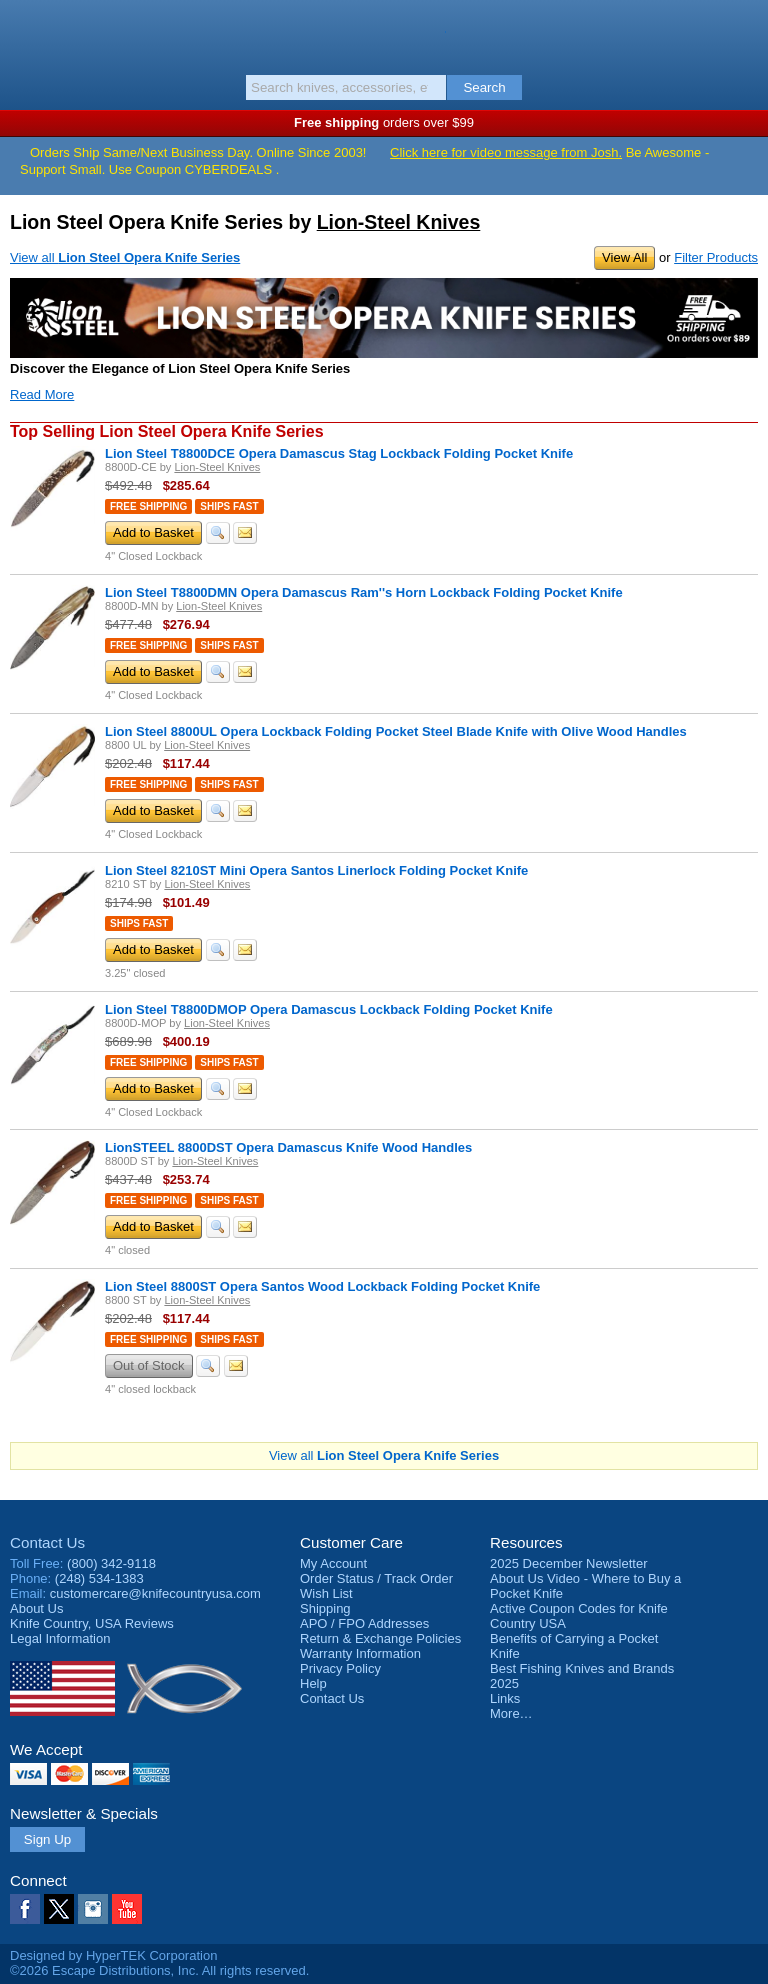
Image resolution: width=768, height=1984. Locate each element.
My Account (333, 1563)
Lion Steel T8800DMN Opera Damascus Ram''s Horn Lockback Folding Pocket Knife (364, 592)
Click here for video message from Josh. (506, 152)
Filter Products (716, 257)
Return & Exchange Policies (380, 1638)
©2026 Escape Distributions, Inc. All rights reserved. (159, 1970)
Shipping (325, 1608)
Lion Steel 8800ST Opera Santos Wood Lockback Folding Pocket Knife (322, 1286)
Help (313, 1683)
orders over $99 (384, 122)
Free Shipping (148, 506)
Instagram (93, 1909)
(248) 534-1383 (99, 1578)
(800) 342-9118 (111, 1563)
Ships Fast (229, 506)
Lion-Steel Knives (399, 222)
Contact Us (47, 1542)
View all (125, 257)
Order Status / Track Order (376, 1578)
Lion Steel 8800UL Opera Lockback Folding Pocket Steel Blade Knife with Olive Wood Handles (396, 731)
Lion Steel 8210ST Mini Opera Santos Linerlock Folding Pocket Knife (316, 870)
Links (505, 1698)
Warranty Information (360, 1653)
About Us (36, 1608)
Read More (42, 394)
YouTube (127, 1909)
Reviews (92, 1623)
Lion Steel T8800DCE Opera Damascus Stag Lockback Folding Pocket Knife (339, 453)
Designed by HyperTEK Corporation (113, 1955)
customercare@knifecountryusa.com (155, 1593)
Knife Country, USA (384, 34)
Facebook (25, 1909)
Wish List (326, 1593)
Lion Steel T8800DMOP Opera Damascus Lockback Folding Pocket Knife (329, 1009)
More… (511, 1713)
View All (624, 257)
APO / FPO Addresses (364, 1623)
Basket (743, 32)
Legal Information (60, 1638)
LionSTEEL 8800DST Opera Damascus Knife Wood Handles (288, 1147)
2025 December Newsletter (569, 1563)
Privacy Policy (340, 1668)
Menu (25, 32)
